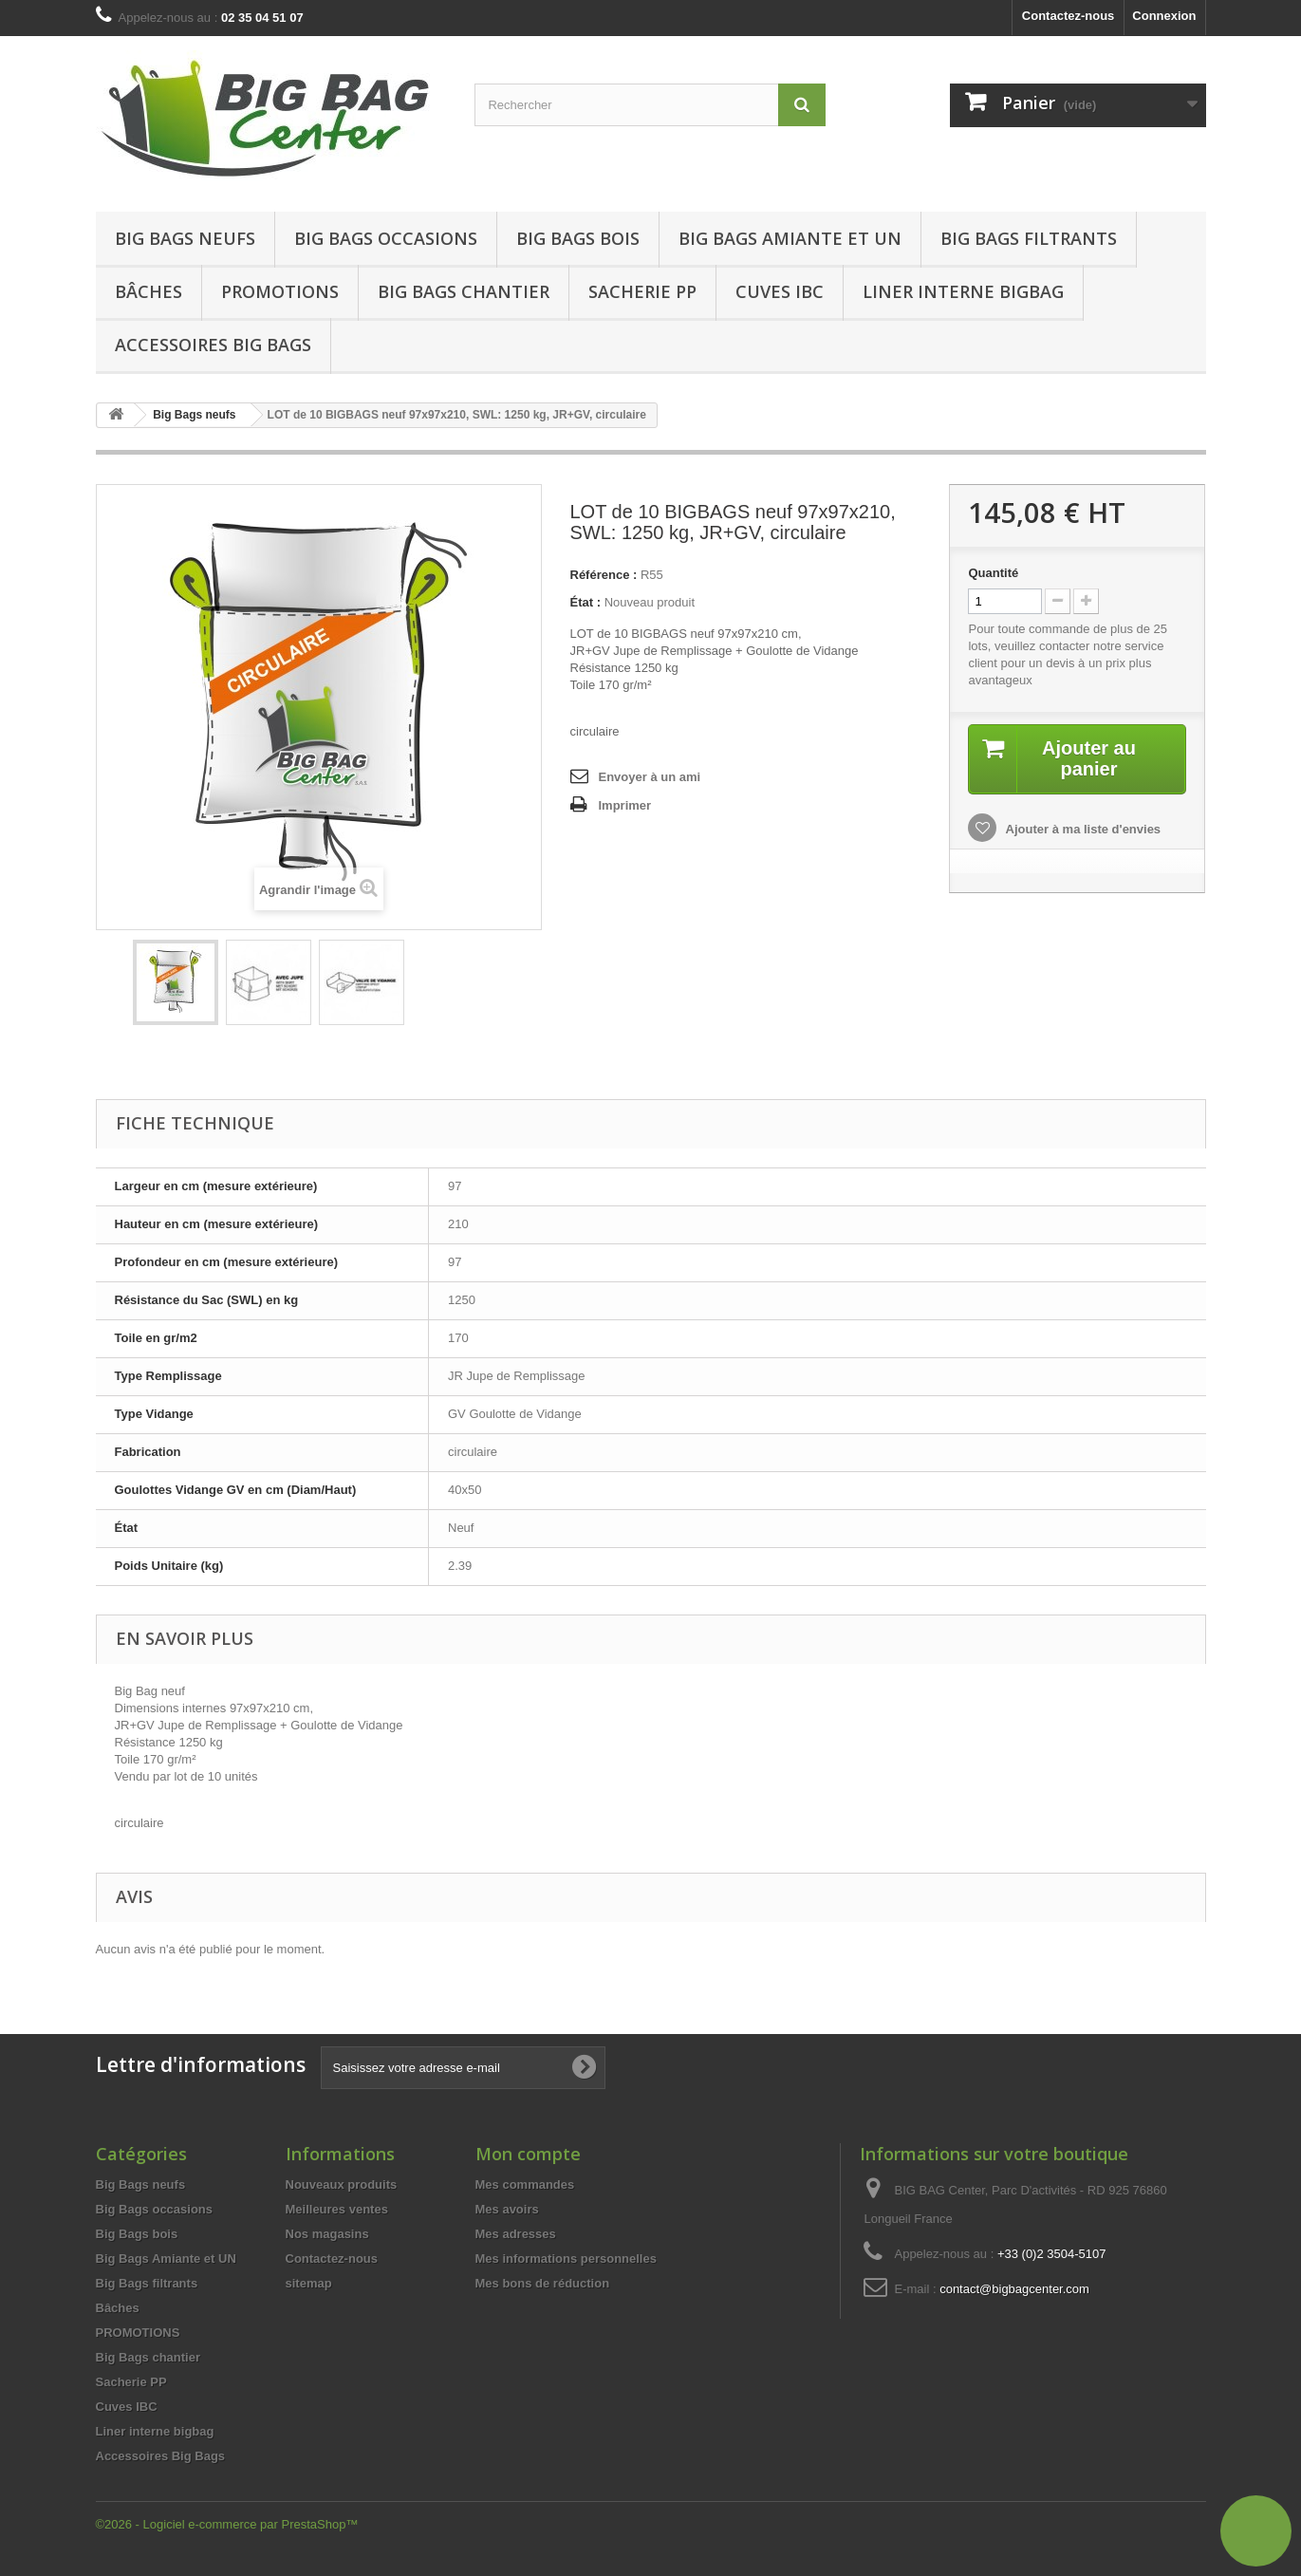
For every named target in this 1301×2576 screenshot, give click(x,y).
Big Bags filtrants (1028, 238)
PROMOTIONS (138, 2332)
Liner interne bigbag (963, 291)
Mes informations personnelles (566, 2258)
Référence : (604, 575)
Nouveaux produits (342, 2184)
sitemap (309, 2283)
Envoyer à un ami (650, 777)
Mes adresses (515, 2234)
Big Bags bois (578, 238)
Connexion (1164, 16)
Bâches (148, 291)
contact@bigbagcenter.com (1014, 2289)
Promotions (280, 291)
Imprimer (625, 805)
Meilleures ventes (337, 2209)
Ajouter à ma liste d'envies (1081, 829)
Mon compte (528, 2153)
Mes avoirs (507, 2209)
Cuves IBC (779, 291)
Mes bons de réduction (542, 2283)
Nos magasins (327, 2234)
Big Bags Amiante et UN (789, 238)
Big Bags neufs (185, 238)
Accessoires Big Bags (213, 344)
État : (586, 602)
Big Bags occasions (385, 238)
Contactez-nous (1068, 16)
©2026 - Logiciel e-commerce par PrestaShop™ (227, 2524)
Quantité (993, 573)
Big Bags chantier (463, 291)
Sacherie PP (642, 291)
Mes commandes (525, 2184)
